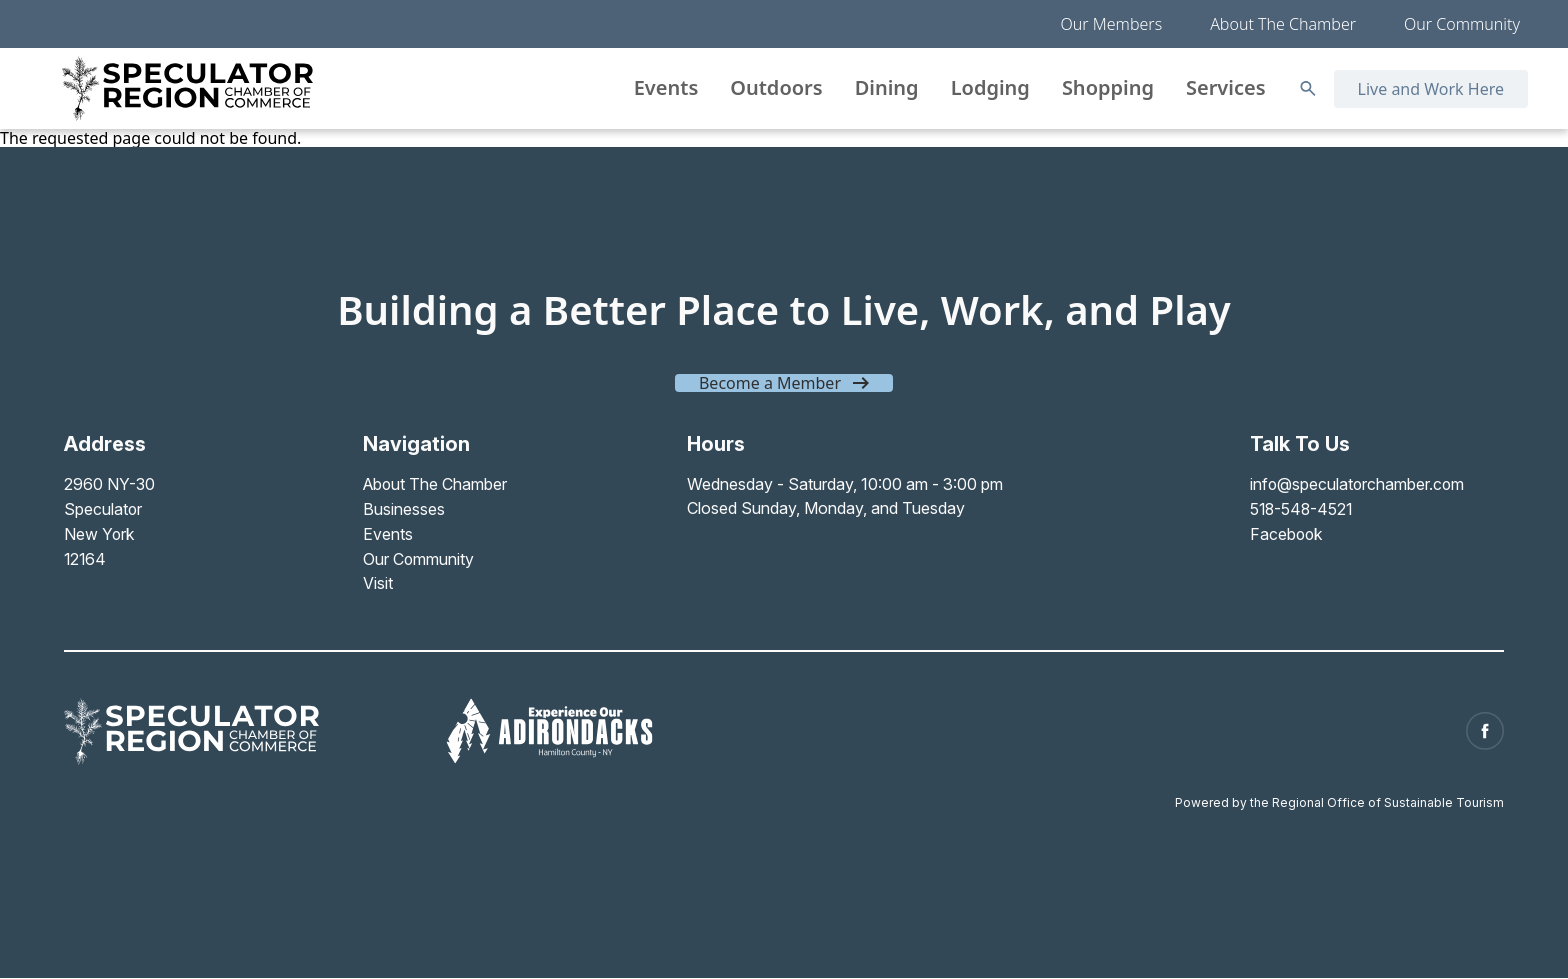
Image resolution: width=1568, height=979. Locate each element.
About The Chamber (1283, 24)
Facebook (1284, 532)
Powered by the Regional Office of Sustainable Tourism (1339, 795)
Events (666, 87)
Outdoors (776, 87)
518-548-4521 (1300, 508)
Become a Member (770, 383)
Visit (377, 580)
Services (1226, 87)
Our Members (1112, 24)
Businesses (403, 508)
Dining (887, 87)
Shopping (1108, 87)
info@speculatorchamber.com (1355, 484)
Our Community (1462, 24)
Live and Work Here (1431, 89)
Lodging (990, 87)
